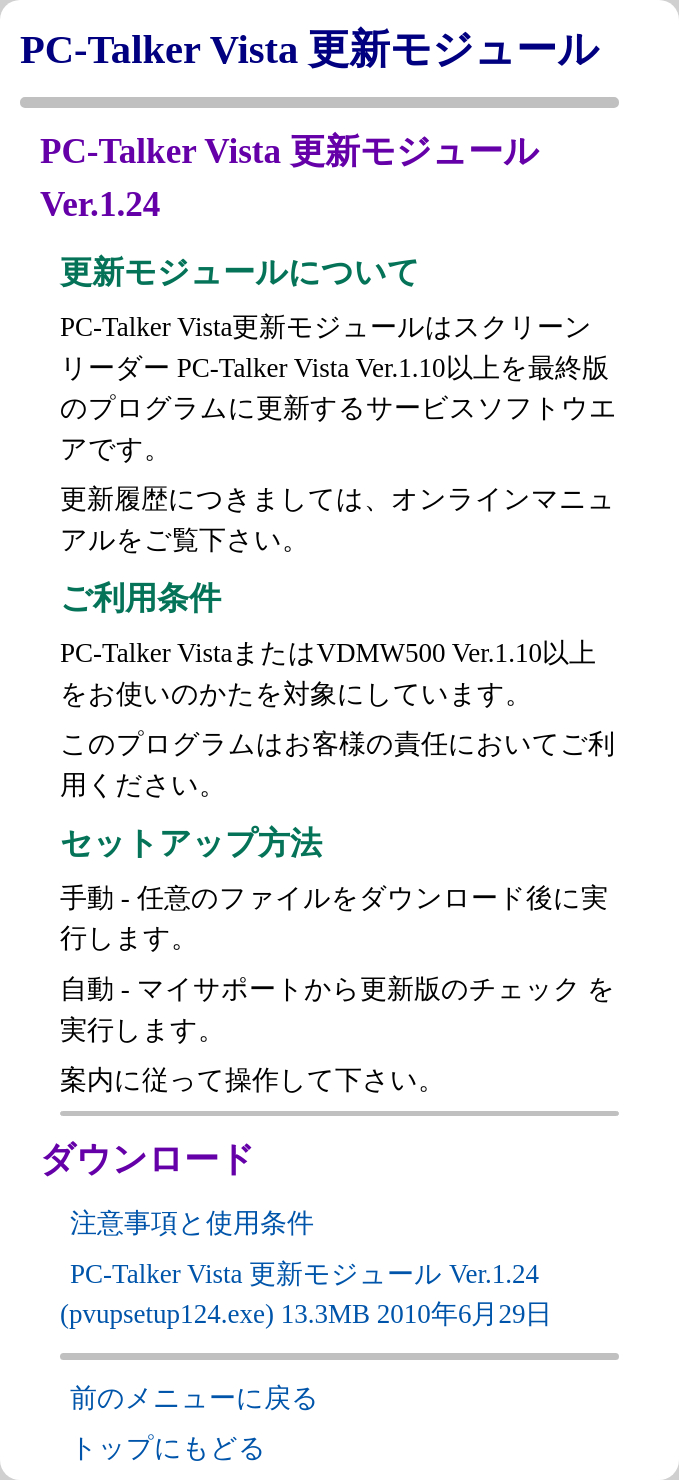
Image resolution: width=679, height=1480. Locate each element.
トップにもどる (168, 1448)
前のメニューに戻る (194, 1398)
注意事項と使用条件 (192, 1223)
